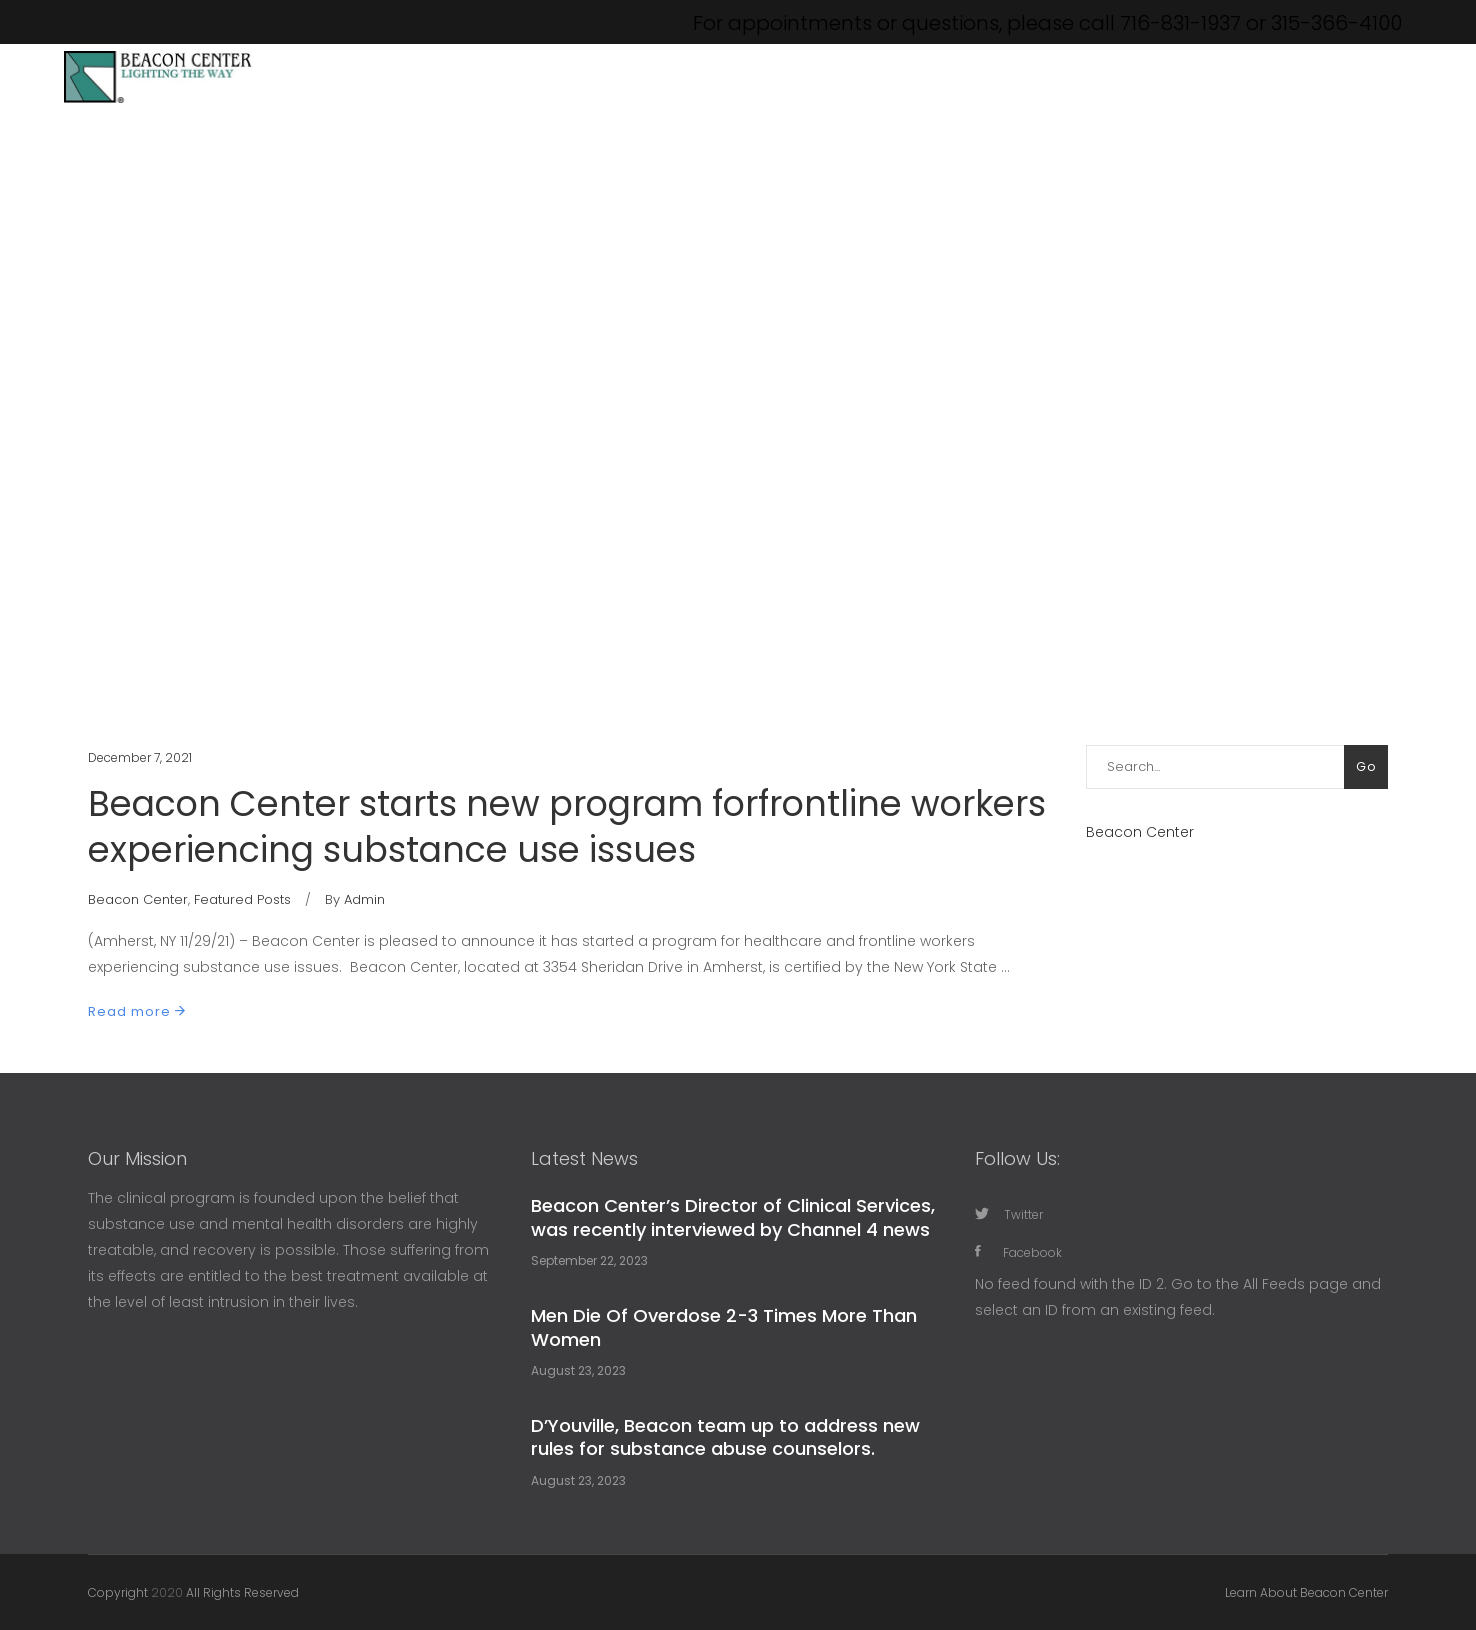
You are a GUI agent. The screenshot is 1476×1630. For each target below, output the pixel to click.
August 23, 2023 (578, 1370)
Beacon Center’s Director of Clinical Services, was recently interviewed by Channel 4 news (733, 1217)
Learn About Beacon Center (1306, 1592)
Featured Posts (242, 899)
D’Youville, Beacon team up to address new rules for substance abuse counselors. (725, 1437)
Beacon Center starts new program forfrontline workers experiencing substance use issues (567, 826)
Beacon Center (138, 899)
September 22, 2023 (589, 1260)
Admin (364, 899)
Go (1366, 766)
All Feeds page (1295, 1284)
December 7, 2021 (140, 757)
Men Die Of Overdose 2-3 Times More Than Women (724, 1327)
